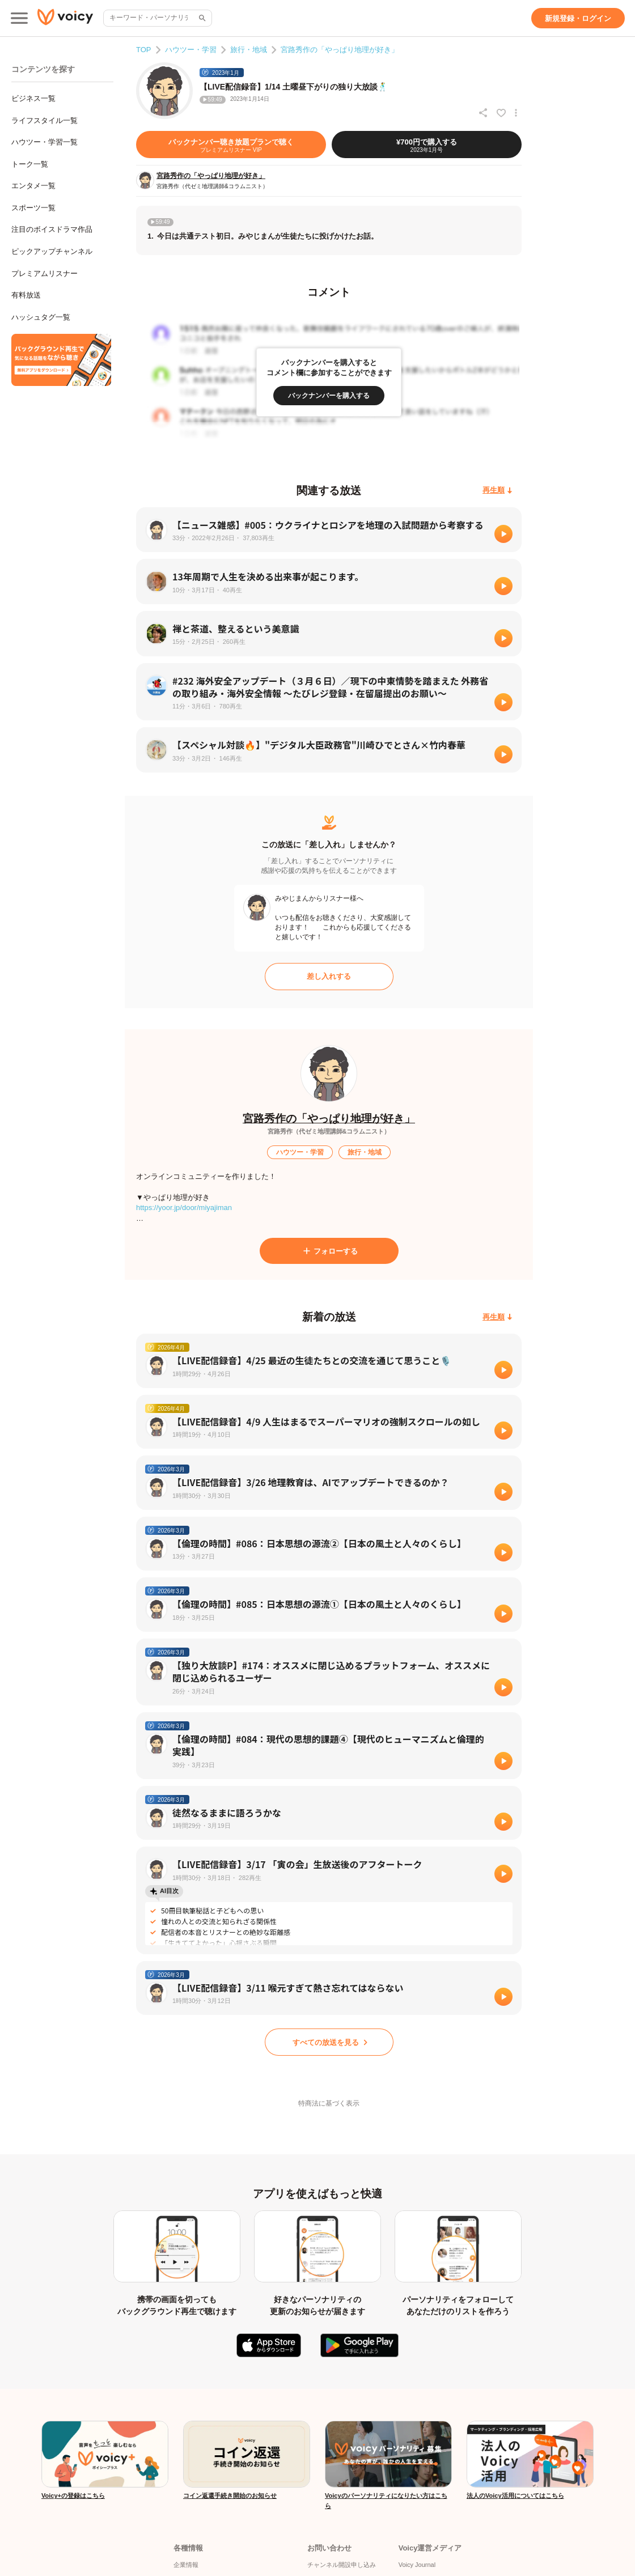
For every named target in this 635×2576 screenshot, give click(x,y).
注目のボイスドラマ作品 (51, 229)
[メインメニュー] (19, 18)
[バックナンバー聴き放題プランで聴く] (231, 144)
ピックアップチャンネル (51, 251)
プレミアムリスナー (44, 273)
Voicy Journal (417, 2564)
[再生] (503, 534)
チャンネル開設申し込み (341, 2564)
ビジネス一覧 (33, 98)
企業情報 (185, 2564)
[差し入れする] (329, 976)
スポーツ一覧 (33, 207)
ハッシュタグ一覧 (40, 317)
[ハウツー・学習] (300, 1152)
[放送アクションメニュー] (516, 112)
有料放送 (26, 295)
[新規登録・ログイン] (578, 18)
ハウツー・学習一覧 (44, 142)
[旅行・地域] (364, 1152)
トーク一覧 (29, 164)
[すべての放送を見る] (329, 2042)
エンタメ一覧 (33, 185)
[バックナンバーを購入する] (328, 395)
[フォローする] (329, 1251)
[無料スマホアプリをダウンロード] (61, 360)
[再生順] (497, 490)
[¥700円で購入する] (427, 144)
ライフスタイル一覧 (44, 120)
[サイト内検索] (201, 18)
